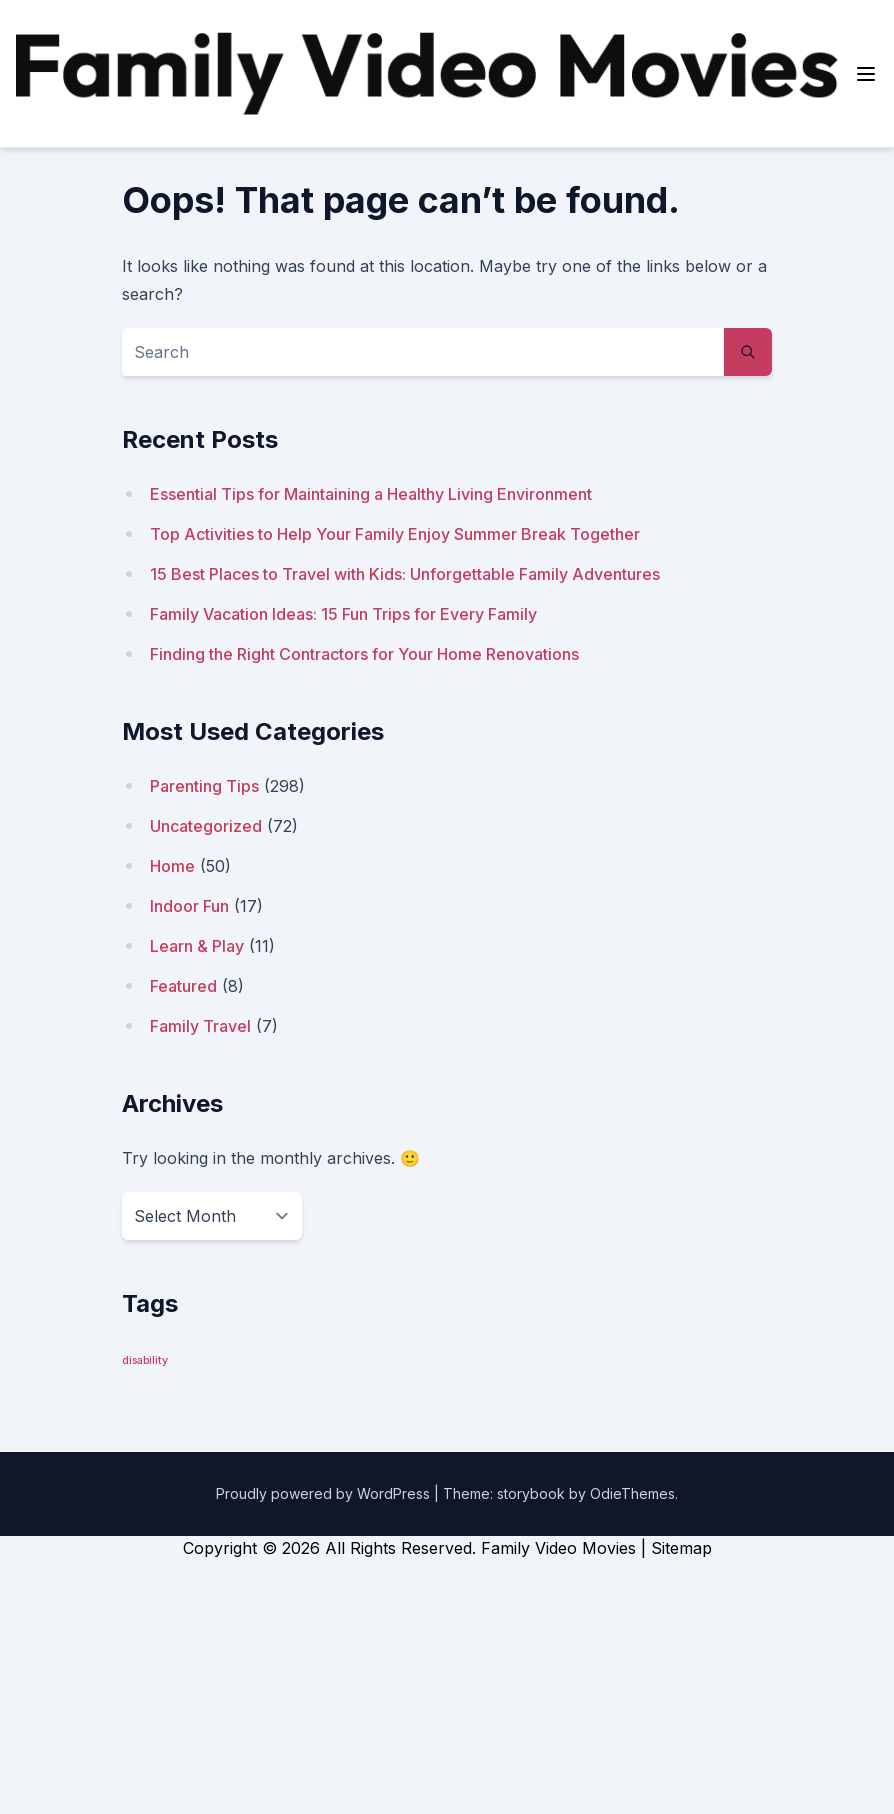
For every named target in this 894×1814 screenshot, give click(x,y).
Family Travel (200, 1026)
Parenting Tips (204, 786)
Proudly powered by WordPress (325, 1493)
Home (172, 866)
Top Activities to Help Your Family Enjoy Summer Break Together (395, 534)
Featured (183, 986)
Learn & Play (197, 946)
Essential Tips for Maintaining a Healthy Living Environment (371, 494)
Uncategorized (206, 826)
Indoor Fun (189, 906)
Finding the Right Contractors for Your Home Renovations (364, 654)
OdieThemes (632, 1493)
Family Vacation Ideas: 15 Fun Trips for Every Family (343, 614)
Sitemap (681, 1548)
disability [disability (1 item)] (145, 1360)
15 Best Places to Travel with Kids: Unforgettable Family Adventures (405, 574)
